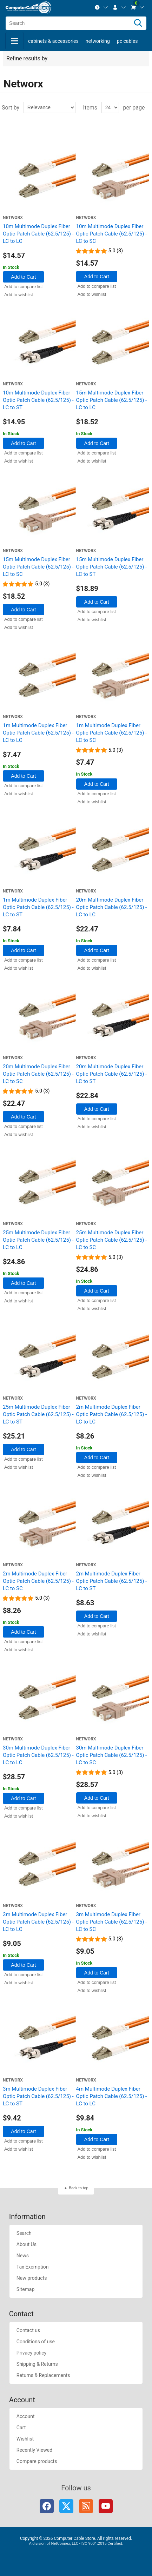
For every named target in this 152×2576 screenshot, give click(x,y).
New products (31, 2278)
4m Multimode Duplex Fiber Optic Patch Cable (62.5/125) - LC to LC (111, 2096)
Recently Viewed (34, 2450)
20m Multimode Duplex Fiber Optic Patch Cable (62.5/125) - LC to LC (111, 907)
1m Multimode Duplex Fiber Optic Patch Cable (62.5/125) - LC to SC (111, 732)
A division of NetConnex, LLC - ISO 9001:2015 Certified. (76, 2543)
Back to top (78, 2188)
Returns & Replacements (43, 2375)
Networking (98, 41)
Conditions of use (35, 2341)
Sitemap (25, 2289)
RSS (86, 2506)
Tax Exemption (32, 2267)
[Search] (138, 23)
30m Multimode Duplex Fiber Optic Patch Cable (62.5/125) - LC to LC (38, 1755)
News (22, 2255)
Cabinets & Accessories (53, 41)
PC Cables (127, 41)
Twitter (66, 2506)
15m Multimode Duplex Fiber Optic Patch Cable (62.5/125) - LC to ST (111, 566)
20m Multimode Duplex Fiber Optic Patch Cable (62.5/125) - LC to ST (111, 1073)
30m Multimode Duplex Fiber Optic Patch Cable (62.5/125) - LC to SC (111, 1755)
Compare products (36, 2461)
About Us (26, 2244)
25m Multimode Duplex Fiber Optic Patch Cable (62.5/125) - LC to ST (38, 1414)
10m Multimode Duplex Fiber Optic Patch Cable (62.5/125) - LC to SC (111, 233)
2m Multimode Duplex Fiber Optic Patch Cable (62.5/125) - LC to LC (111, 1414)
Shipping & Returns (37, 2364)
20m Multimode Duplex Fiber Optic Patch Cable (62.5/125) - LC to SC (38, 1073)
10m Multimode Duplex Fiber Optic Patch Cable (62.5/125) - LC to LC (38, 233)
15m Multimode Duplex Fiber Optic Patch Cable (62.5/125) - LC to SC (38, 566)
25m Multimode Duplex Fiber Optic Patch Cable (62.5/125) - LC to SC (111, 1239)
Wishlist (25, 2439)
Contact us (28, 2330)
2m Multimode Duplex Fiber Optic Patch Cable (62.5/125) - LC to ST (111, 1581)
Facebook (46, 2506)
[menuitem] (101, 7)
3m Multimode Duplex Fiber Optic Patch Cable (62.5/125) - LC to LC (38, 1921)
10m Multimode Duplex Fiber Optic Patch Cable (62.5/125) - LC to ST (38, 400)
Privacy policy (31, 2353)
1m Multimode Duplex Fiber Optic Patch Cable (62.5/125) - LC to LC (38, 732)
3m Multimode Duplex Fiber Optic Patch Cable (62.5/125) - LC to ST (38, 2096)
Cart (21, 2427)
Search (24, 2233)
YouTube (105, 2506)
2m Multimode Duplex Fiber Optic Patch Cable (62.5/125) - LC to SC (38, 1581)
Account (25, 2416)
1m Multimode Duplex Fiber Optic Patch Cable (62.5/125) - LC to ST (38, 907)
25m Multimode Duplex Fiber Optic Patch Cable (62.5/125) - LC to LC (38, 1239)
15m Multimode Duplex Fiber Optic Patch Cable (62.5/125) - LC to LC (111, 400)
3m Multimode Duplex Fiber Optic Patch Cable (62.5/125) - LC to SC (111, 1921)
